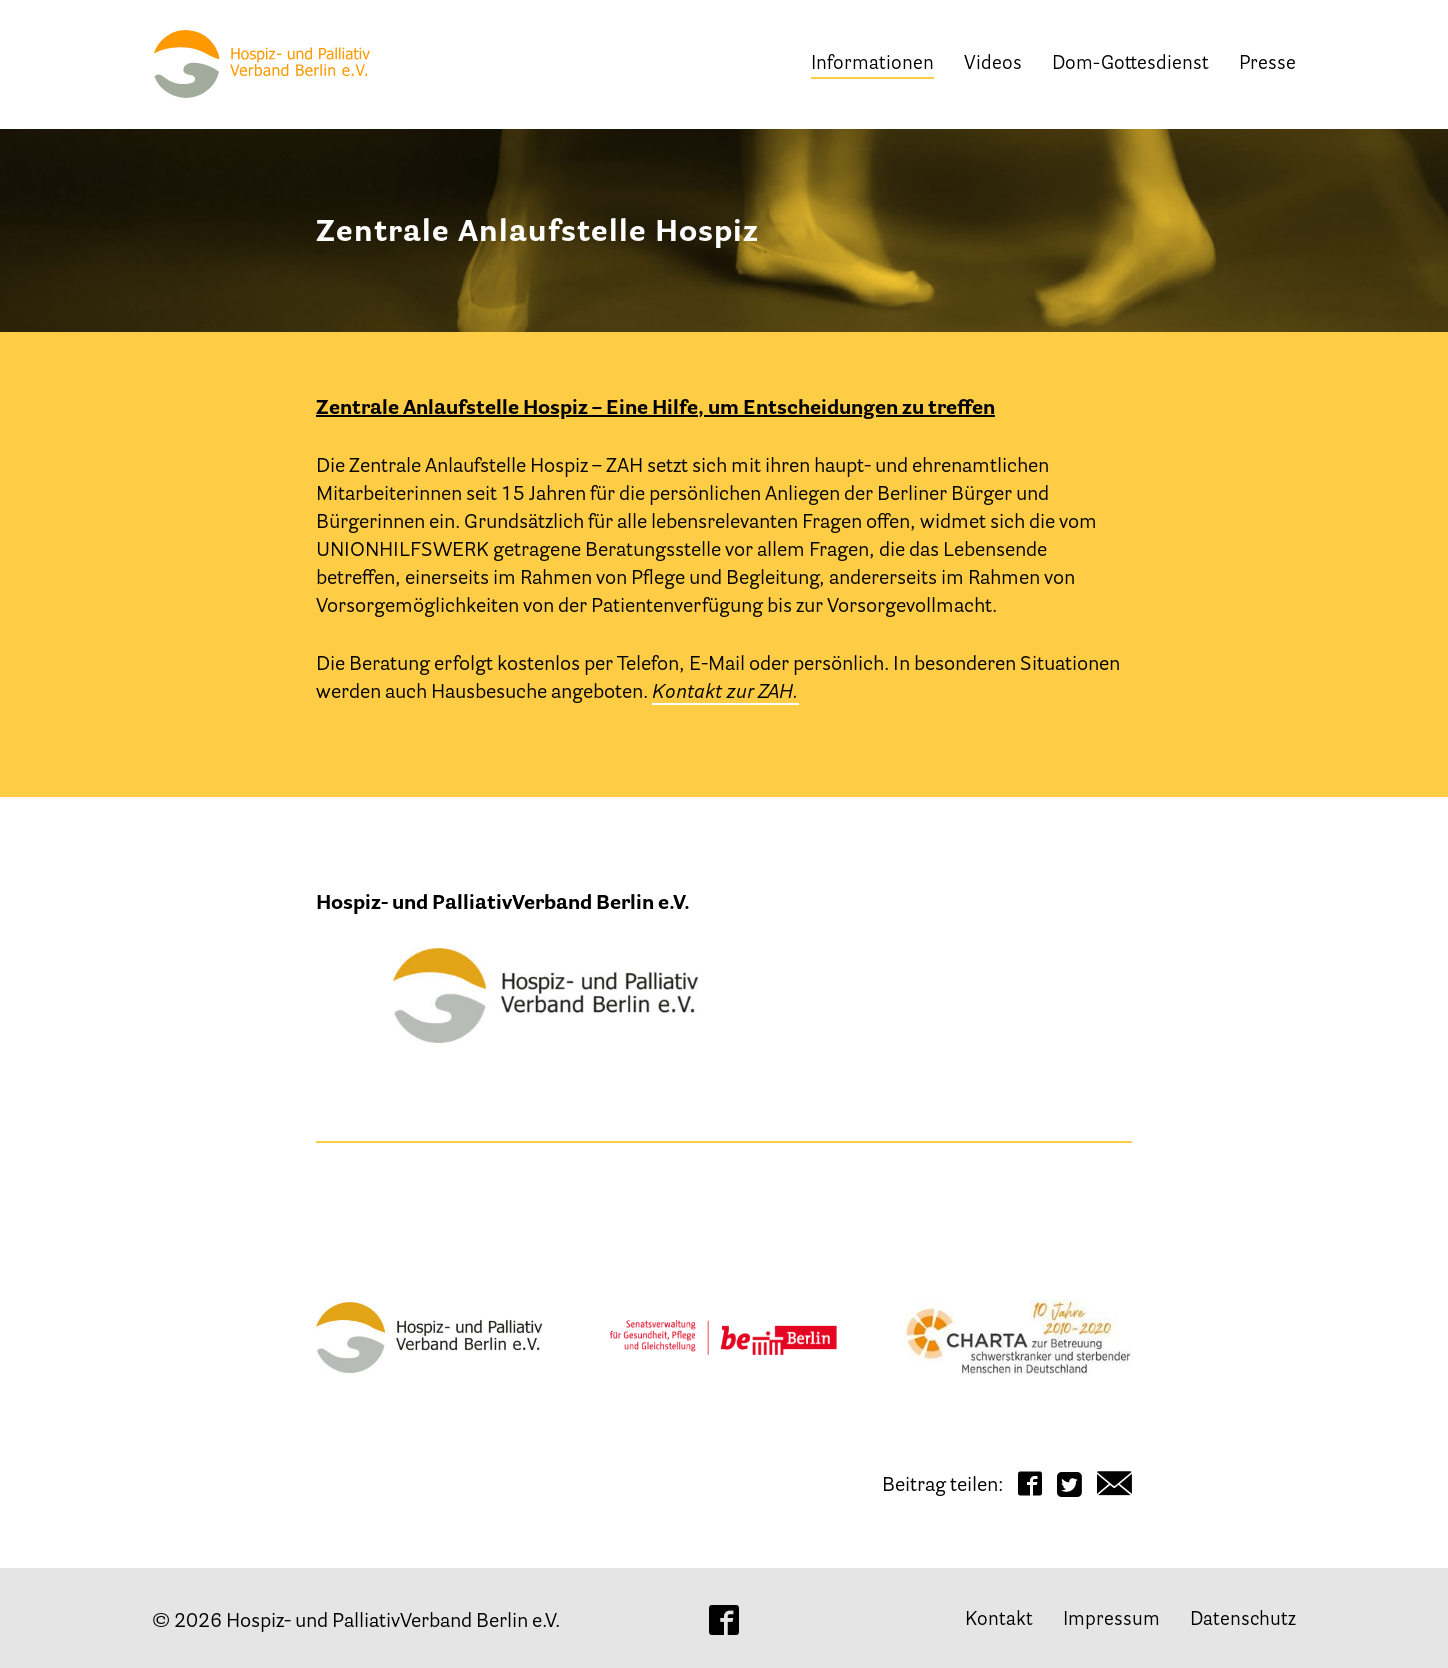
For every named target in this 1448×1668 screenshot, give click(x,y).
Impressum (1111, 1620)
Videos (993, 64)
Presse (1267, 64)
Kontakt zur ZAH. (725, 693)
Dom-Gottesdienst (1130, 64)
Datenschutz (1243, 1620)
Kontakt (999, 1620)
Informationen (872, 64)
